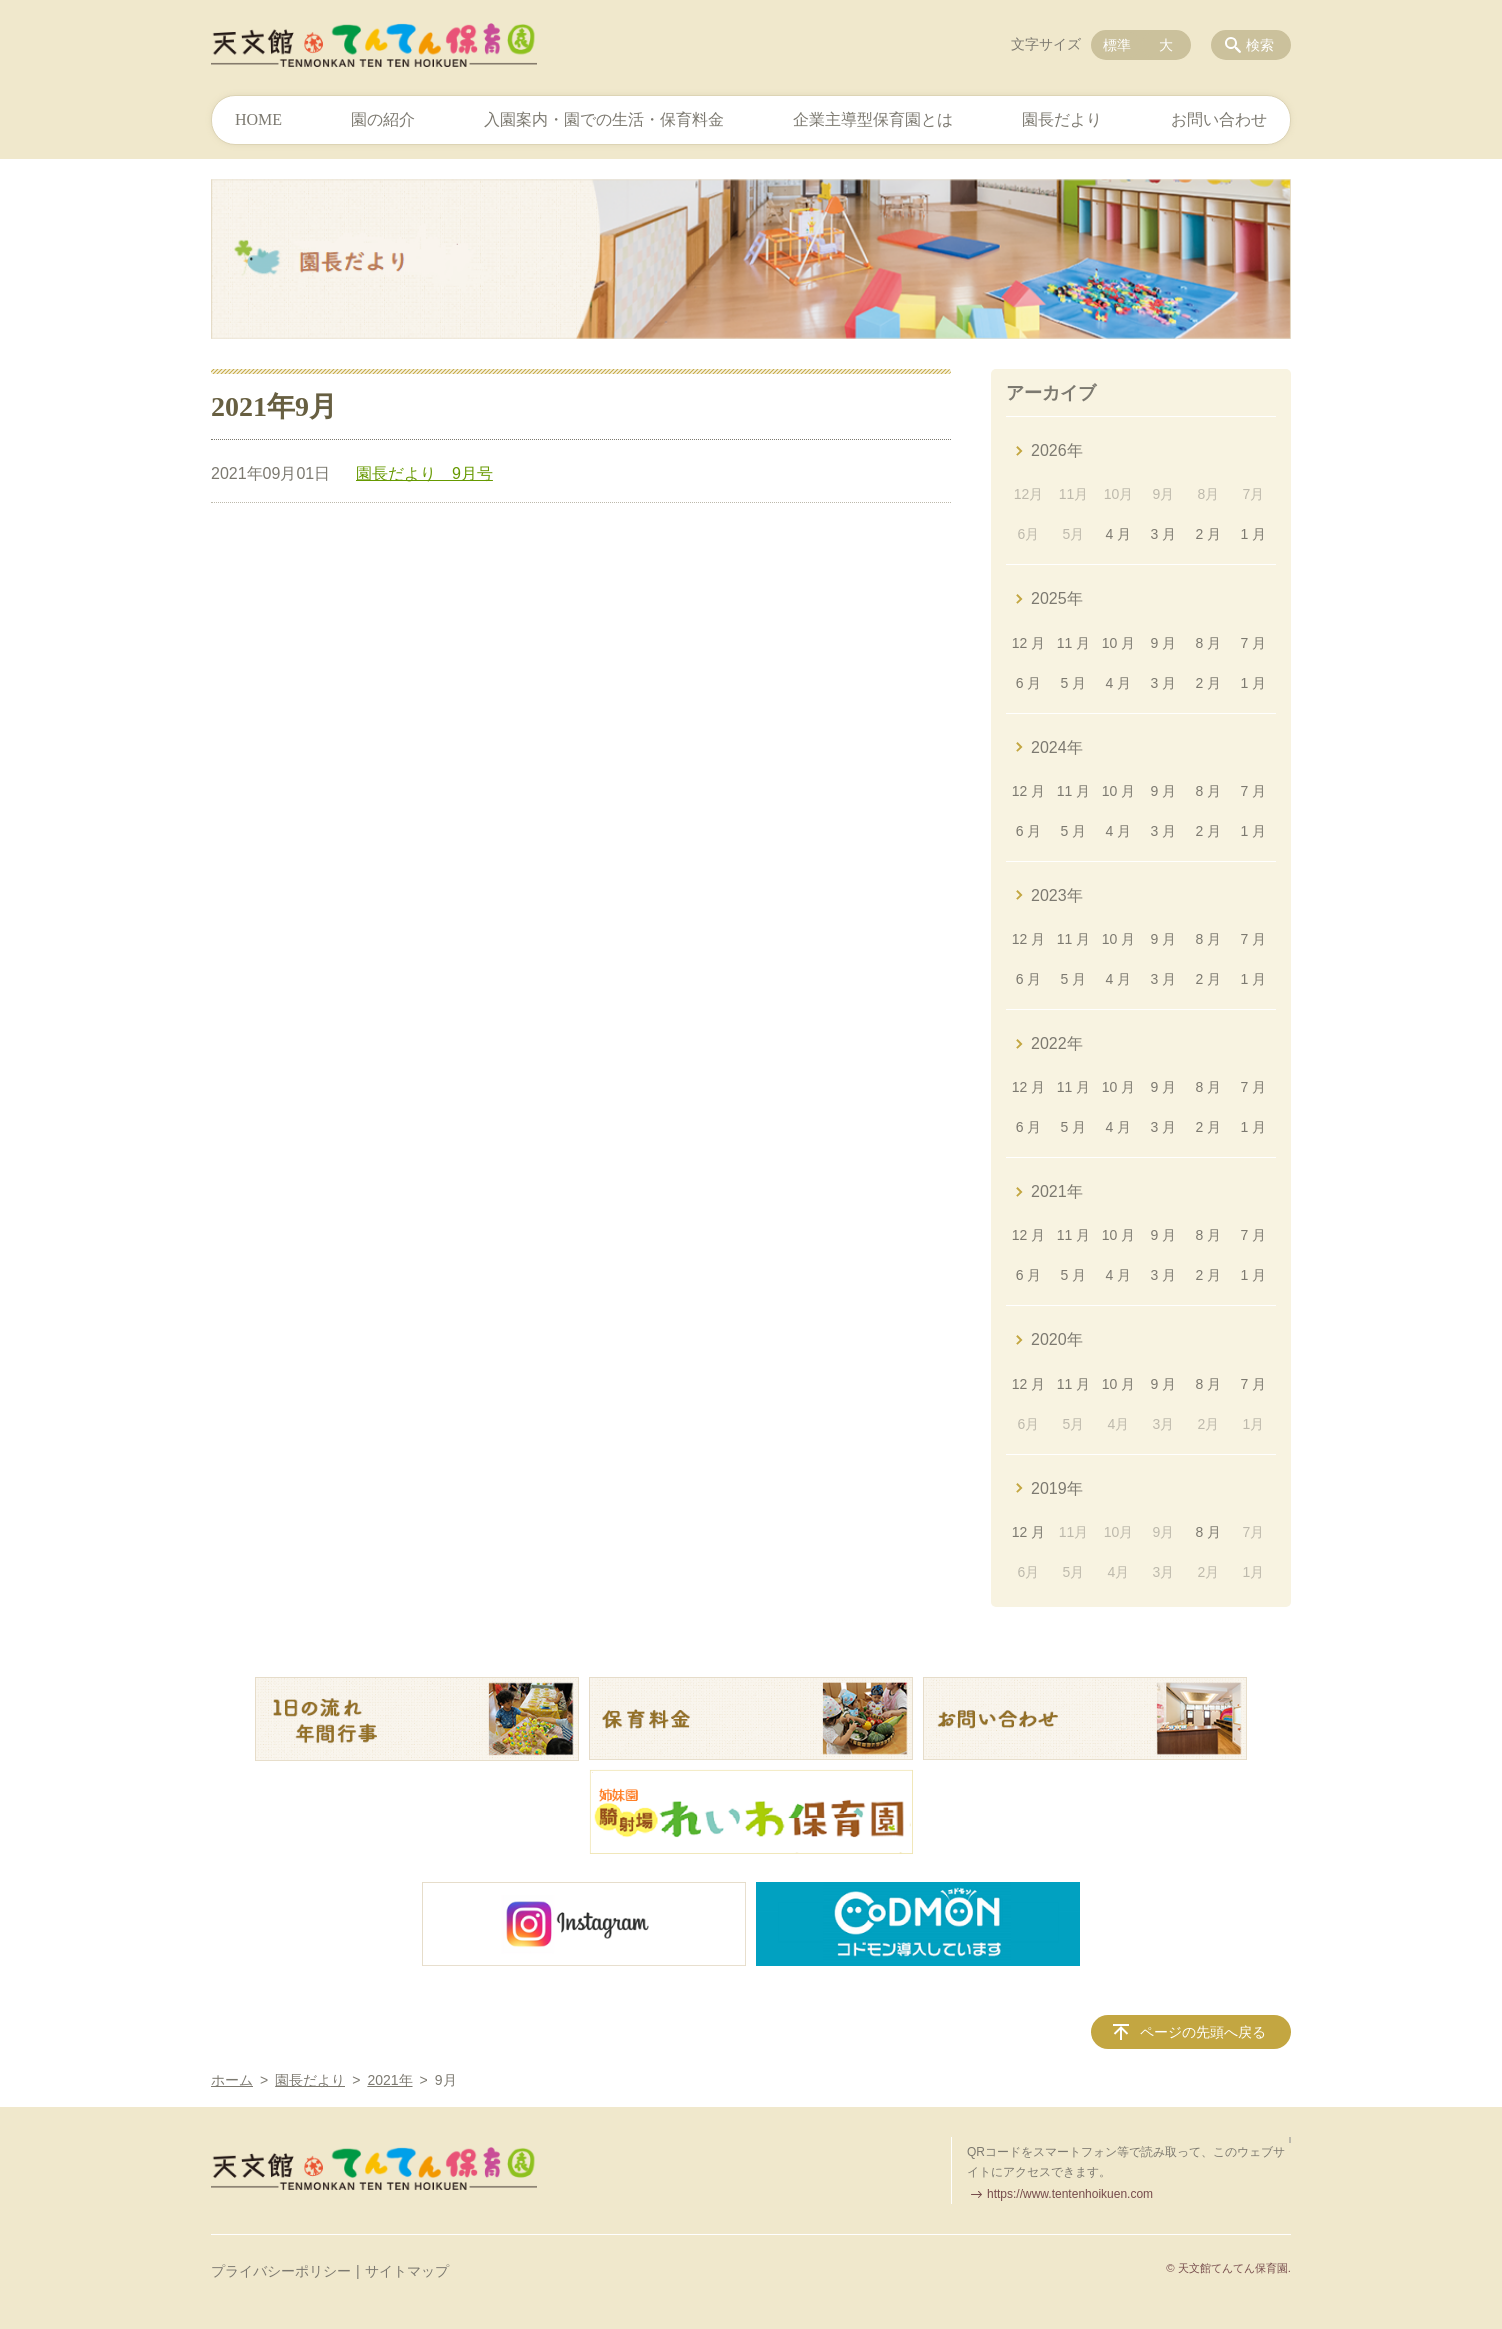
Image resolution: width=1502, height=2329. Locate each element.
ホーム (232, 2080)
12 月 (1028, 643)
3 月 (1164, 534)
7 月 (1253, 643)
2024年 (1057, 747)
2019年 (1057, 1488)
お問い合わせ (1219, 119)
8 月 (1209, 643)
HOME (258, 119)
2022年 (1057, 1043)
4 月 (1119, 534)
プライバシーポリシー (281, 2271)
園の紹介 (383, 119)
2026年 (1057, 450)
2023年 (1057, 895)
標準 (1117, 45)
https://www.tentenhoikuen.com (1070, 2194)
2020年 (1057, 1339)
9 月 (1164, 643)
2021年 (1057, 1191)
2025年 (1057, 598)
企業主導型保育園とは (873, 119)
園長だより (1062, 119)
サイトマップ (407, 2271)
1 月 (1253, 534)
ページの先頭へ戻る (1203, 2032)
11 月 (1073, 643)
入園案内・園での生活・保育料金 (604, 119)
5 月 (1074, 683)
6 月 (1029, 683)
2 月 (1209, 534)
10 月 (1118, 643)
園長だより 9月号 (424, 473)
